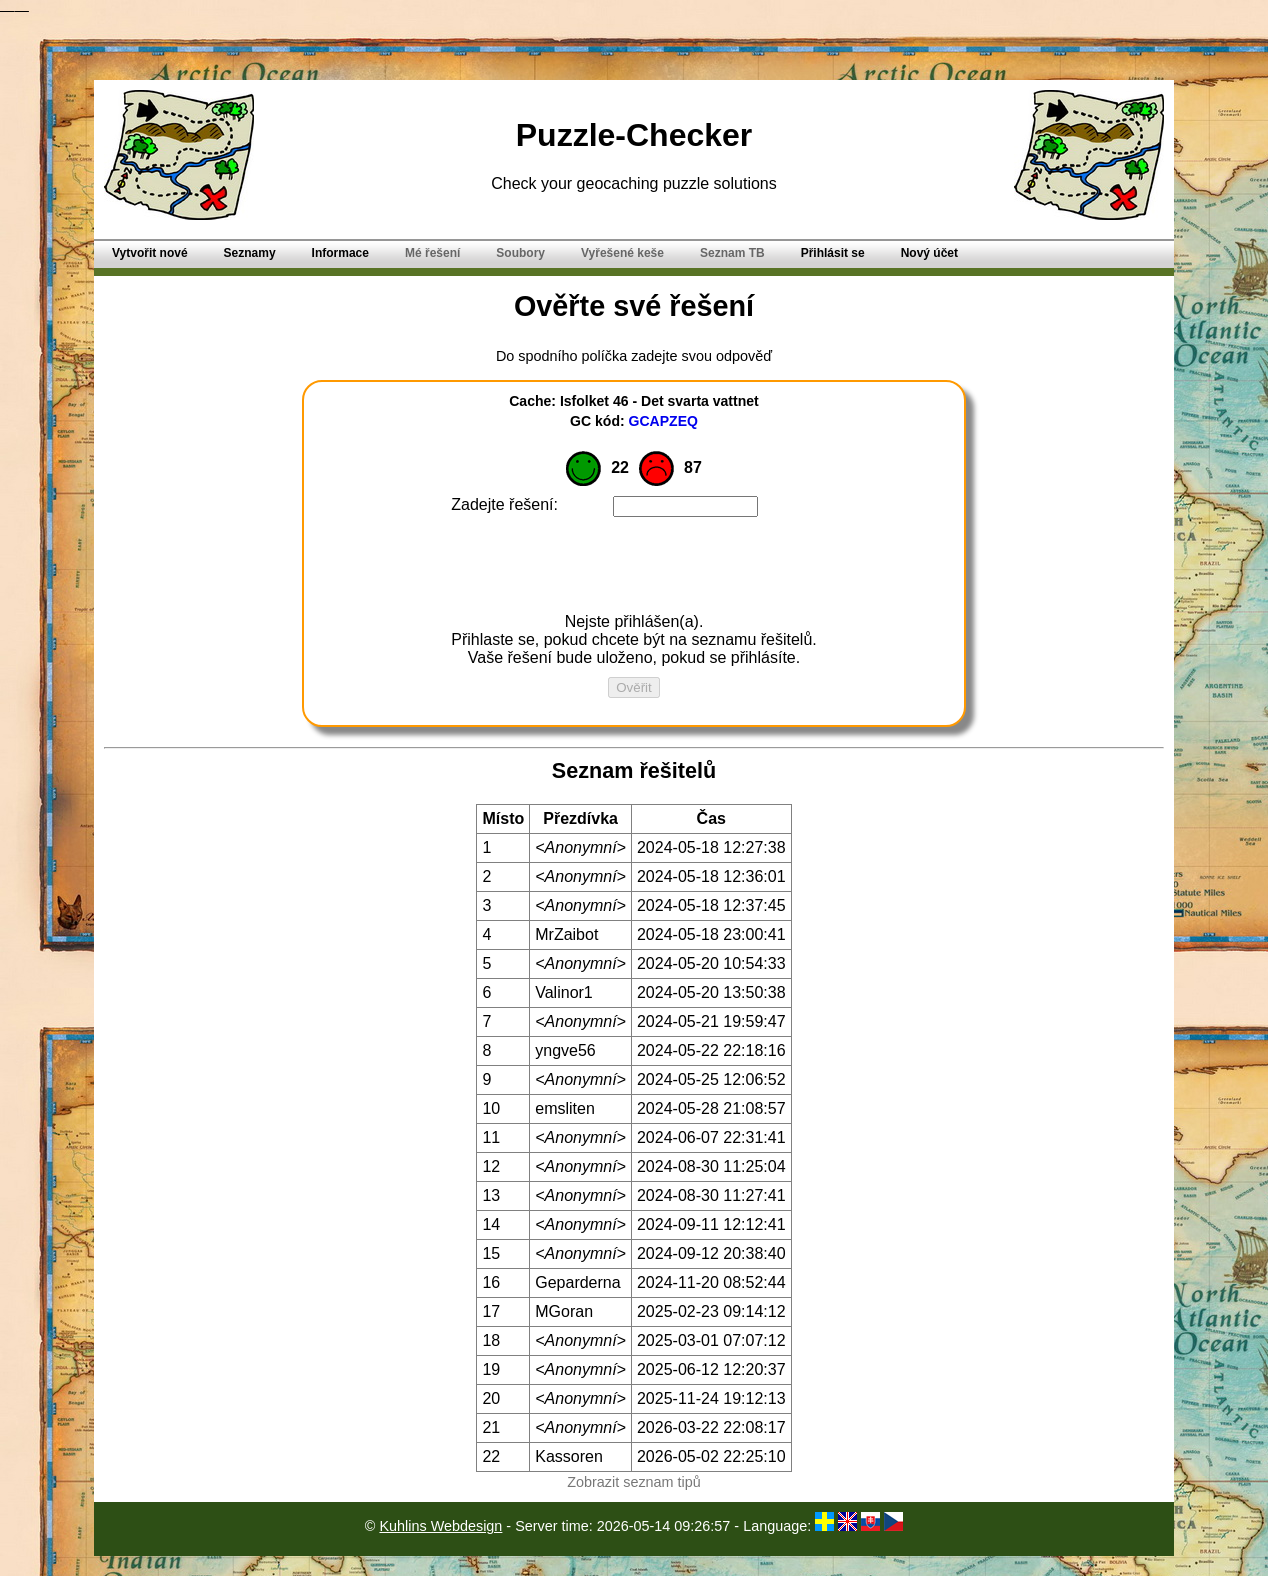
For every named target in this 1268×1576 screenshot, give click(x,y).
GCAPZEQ (663, 421)
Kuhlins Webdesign (440, 1526)
